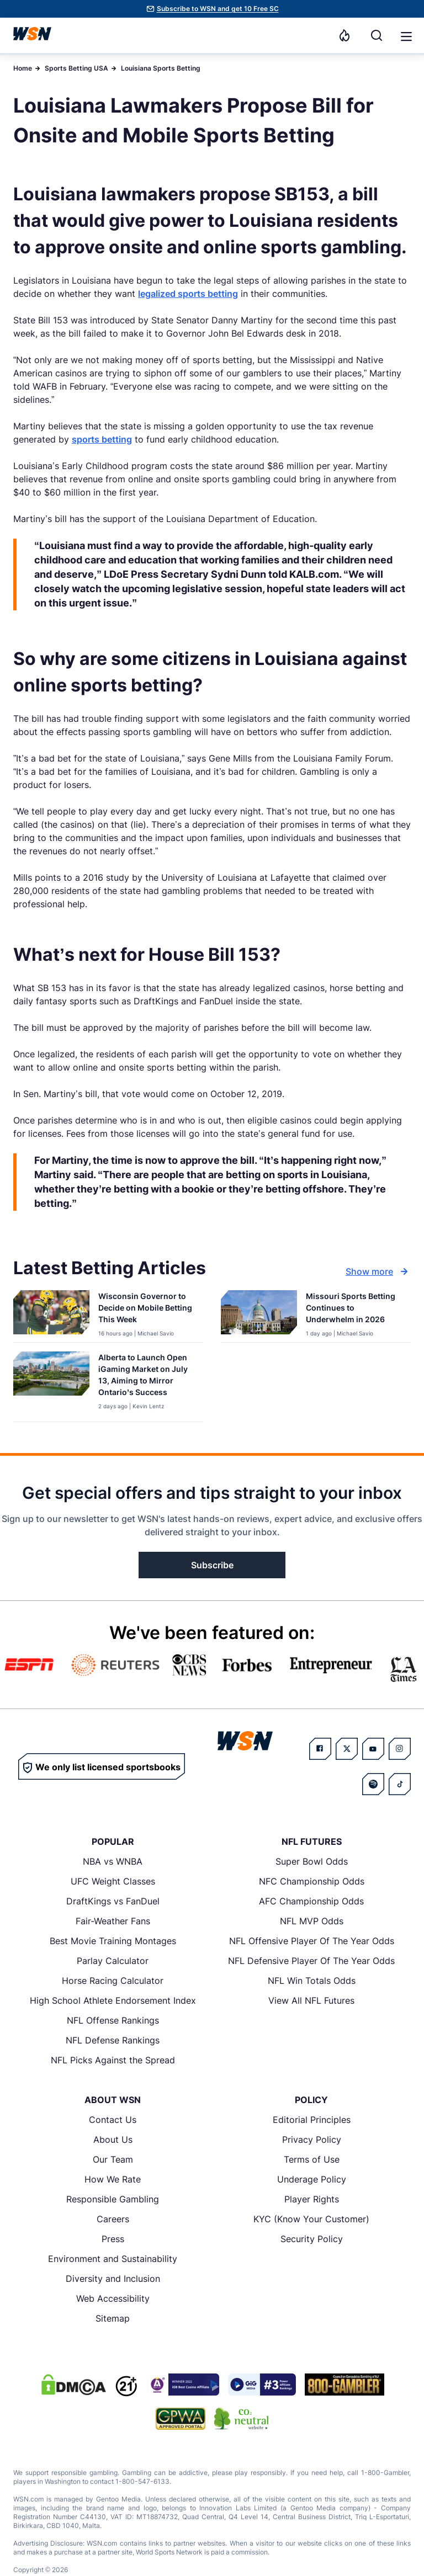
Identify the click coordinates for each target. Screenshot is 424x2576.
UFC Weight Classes (113, 1881)
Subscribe (212, 1565)
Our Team (113, 2159)
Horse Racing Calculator (112, 1980)
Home (22, 68)
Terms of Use (312, 2159)
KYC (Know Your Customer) (311, 2218)
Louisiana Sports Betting (160, 68)
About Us (112, 2139)
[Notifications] (344, 35)
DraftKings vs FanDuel (113, 1901)
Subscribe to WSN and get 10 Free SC (218, 8)
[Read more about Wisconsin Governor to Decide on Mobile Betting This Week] (146, 1309)
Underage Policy (311, 2179)
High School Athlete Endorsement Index (113, 2000)
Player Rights (311, 2199)
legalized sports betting (188, 293)
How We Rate (112, 2179)
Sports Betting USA (76, 68)
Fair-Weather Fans (113, 1920)
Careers (113, 2218)
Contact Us (112, 2119)
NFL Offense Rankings (113, 2020)
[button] (406, 36)
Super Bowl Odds (311, 1861)
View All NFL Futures (311, 2000)
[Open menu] (405, 35)
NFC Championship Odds (311, 1881)
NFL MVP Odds (311, 1920)
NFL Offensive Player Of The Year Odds (311, 1940)
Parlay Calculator (113, 1960)
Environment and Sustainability (112, 2258)
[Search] (376, 35)
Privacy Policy (311, 2139)
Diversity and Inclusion (113, 2278)
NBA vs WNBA (112, 1861)
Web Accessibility (113, 2298)
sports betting (102, 439)
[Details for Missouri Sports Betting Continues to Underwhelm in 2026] (259, 1314)
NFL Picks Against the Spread (113, 2060)
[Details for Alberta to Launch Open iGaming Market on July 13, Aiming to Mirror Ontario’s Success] (51, 1384)
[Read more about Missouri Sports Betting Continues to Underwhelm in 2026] (354, 1309)
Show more (378, 1271)
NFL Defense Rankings (113, 2040)
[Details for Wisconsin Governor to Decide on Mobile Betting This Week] (51, 1314)
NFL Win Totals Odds (312, 1980)
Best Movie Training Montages (113, 1940)
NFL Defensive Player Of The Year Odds (311, 1960)
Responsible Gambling (112, 2199)
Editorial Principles (312, 2119)
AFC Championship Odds (311, 1901)
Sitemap (113, 2318)
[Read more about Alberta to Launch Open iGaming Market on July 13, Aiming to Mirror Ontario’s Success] (146, 1376)
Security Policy (311, 2238)
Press (113, 2238)
